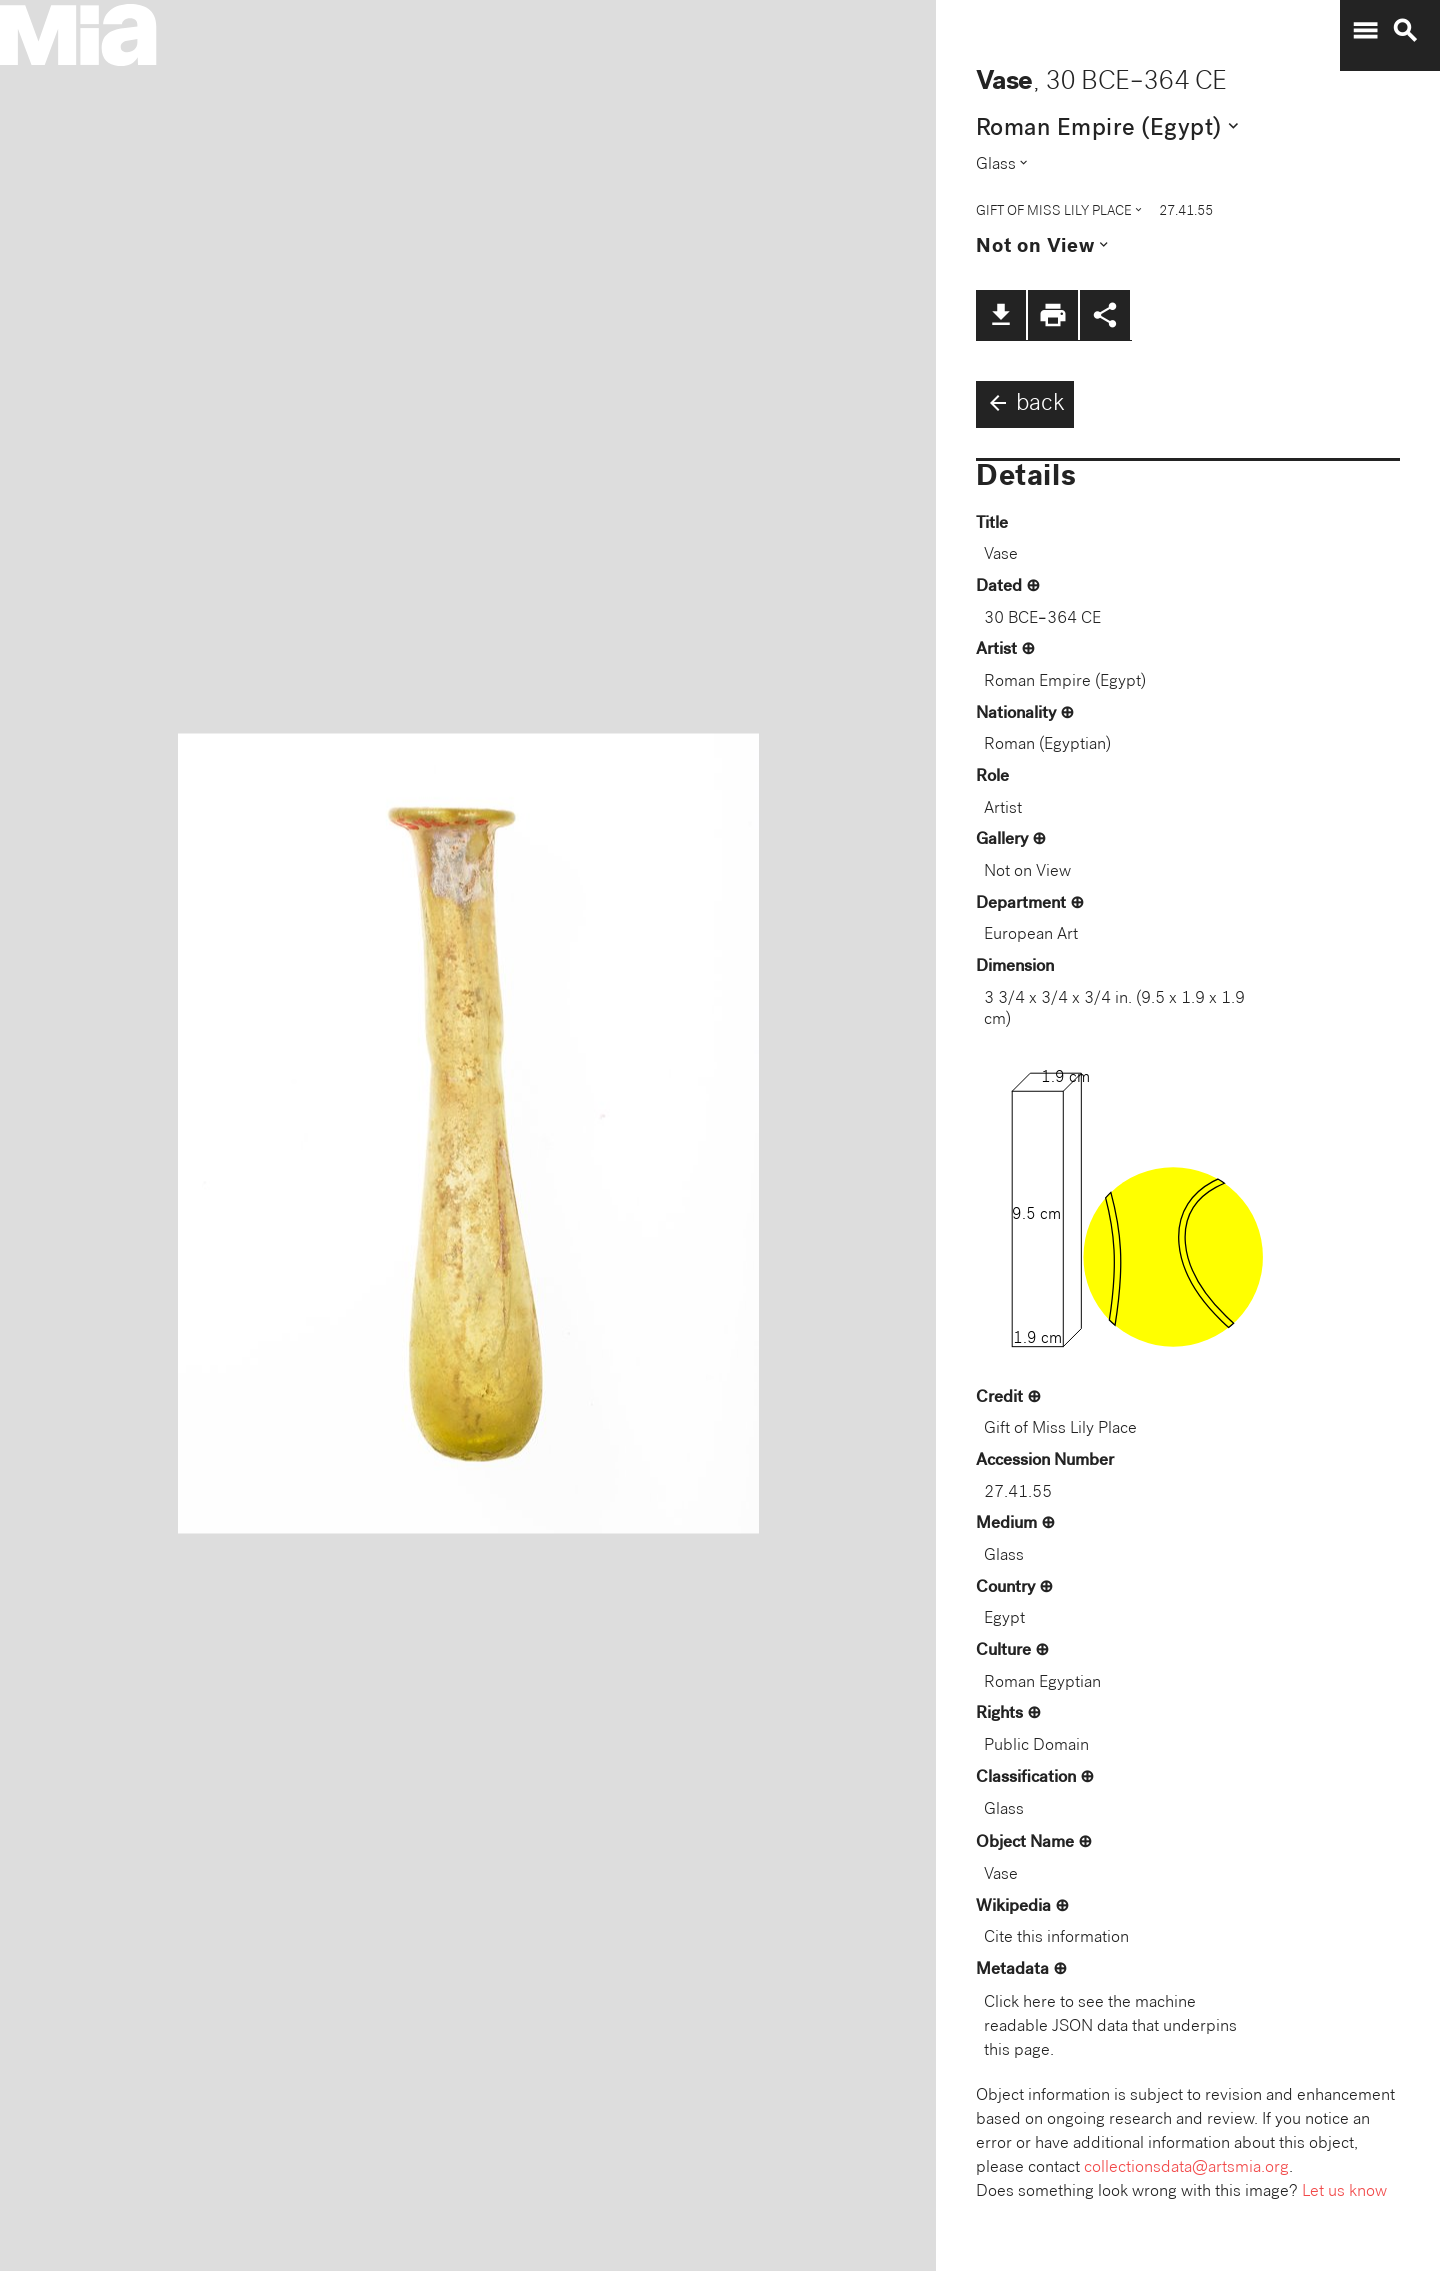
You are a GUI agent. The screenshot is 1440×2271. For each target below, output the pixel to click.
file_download (1001, 315)
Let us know (1344, 2192)
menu (1365, 31)
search (1405, 31)
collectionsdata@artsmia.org (1186, 2168)
